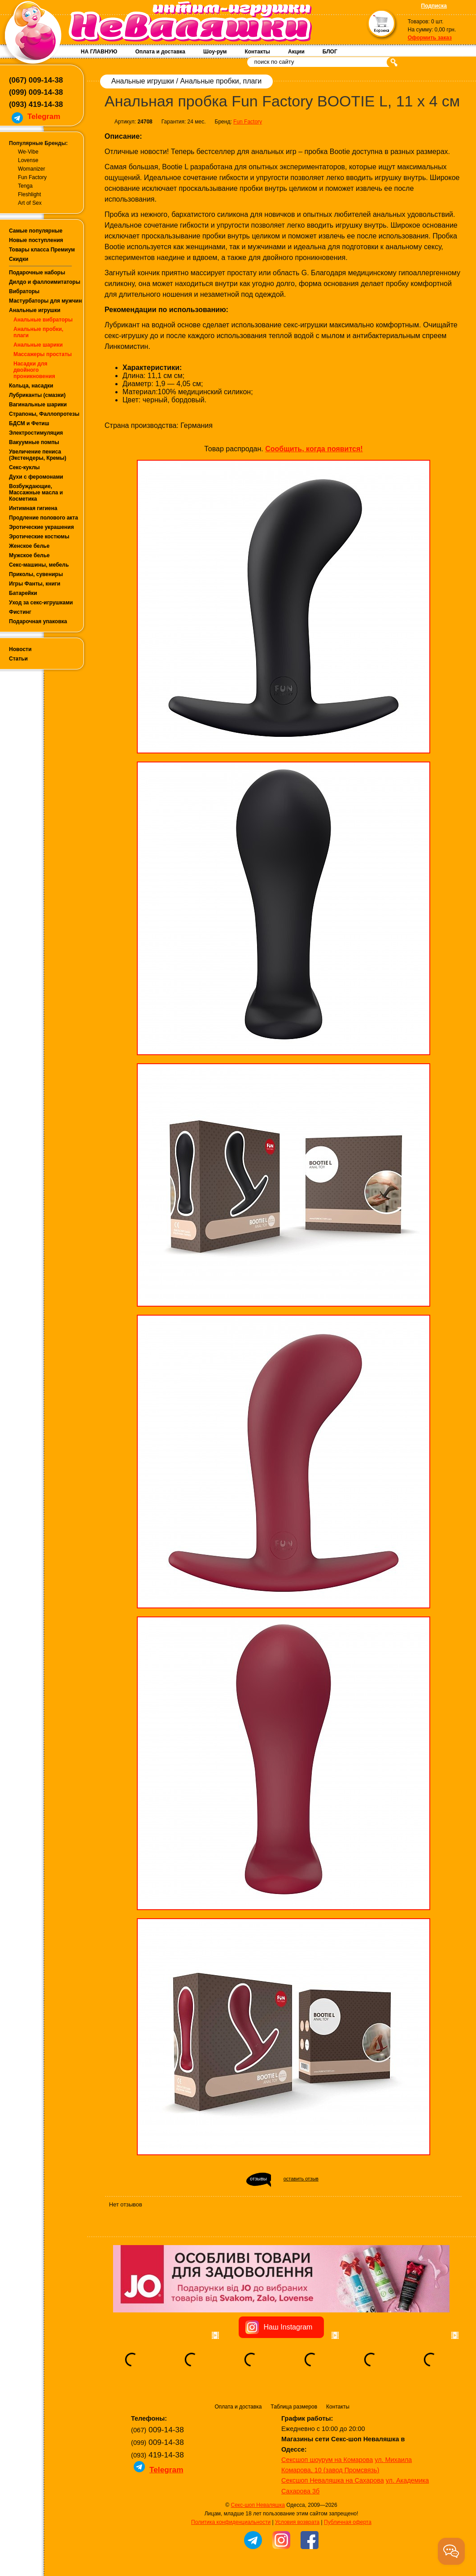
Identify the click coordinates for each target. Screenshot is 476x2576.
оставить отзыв (301, 2178)
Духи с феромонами (36, 477)
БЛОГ (330, 51)
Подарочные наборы (37, 272)
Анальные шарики (38, 345)
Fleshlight (29, 194)
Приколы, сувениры (36, 574)
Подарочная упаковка (38, 621)
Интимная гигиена (33, 508)
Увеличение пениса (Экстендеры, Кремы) (37, 455)
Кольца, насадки (31, 386)
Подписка (434, 6)
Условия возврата (297, 2522)
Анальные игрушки (35, 310)
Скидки (18, 259)
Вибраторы (24, 291)
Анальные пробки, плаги (221, 81)
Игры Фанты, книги (35, 584)
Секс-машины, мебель (39, 565)
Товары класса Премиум (42, 250)
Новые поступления (36, 240)
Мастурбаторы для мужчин (45, 301)
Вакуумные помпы (34, 442)
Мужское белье (29, 555)
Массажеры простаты (42, 354)
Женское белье (29, 546)
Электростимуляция (36, 433)
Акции (296, 51)
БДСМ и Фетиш (29, 423)
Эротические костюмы (39, 536)
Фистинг (20, 612)
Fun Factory (32, 177)
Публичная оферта (347, 2522)
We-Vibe (28, 152)
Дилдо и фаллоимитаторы (44, 282)
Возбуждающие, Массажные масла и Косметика (36, 492)
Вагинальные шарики (38, 404)
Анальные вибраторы (43, 320)
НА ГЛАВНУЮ (99, 51)
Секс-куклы (24, 467)
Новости (20, 649)
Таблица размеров (294, 2407)
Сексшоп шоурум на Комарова (327, 2459)
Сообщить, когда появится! (313, 449)
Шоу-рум (215, 51)
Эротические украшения (41, 527)
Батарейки (23, 593)
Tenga (25, 186)
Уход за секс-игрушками (41, 602)
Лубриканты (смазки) (37, 395)
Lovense (28, 160)
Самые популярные (35, 231)
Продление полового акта (43, 518)
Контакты (257, 51)
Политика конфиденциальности (231, 2522)
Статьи (18, 659)
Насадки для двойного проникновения (34, 370)
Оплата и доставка (160, 51)
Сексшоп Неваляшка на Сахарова (332, 2480)
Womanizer (31, 169)
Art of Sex (30, 203)
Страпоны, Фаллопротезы (44, 414)
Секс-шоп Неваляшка (257, 2505)
